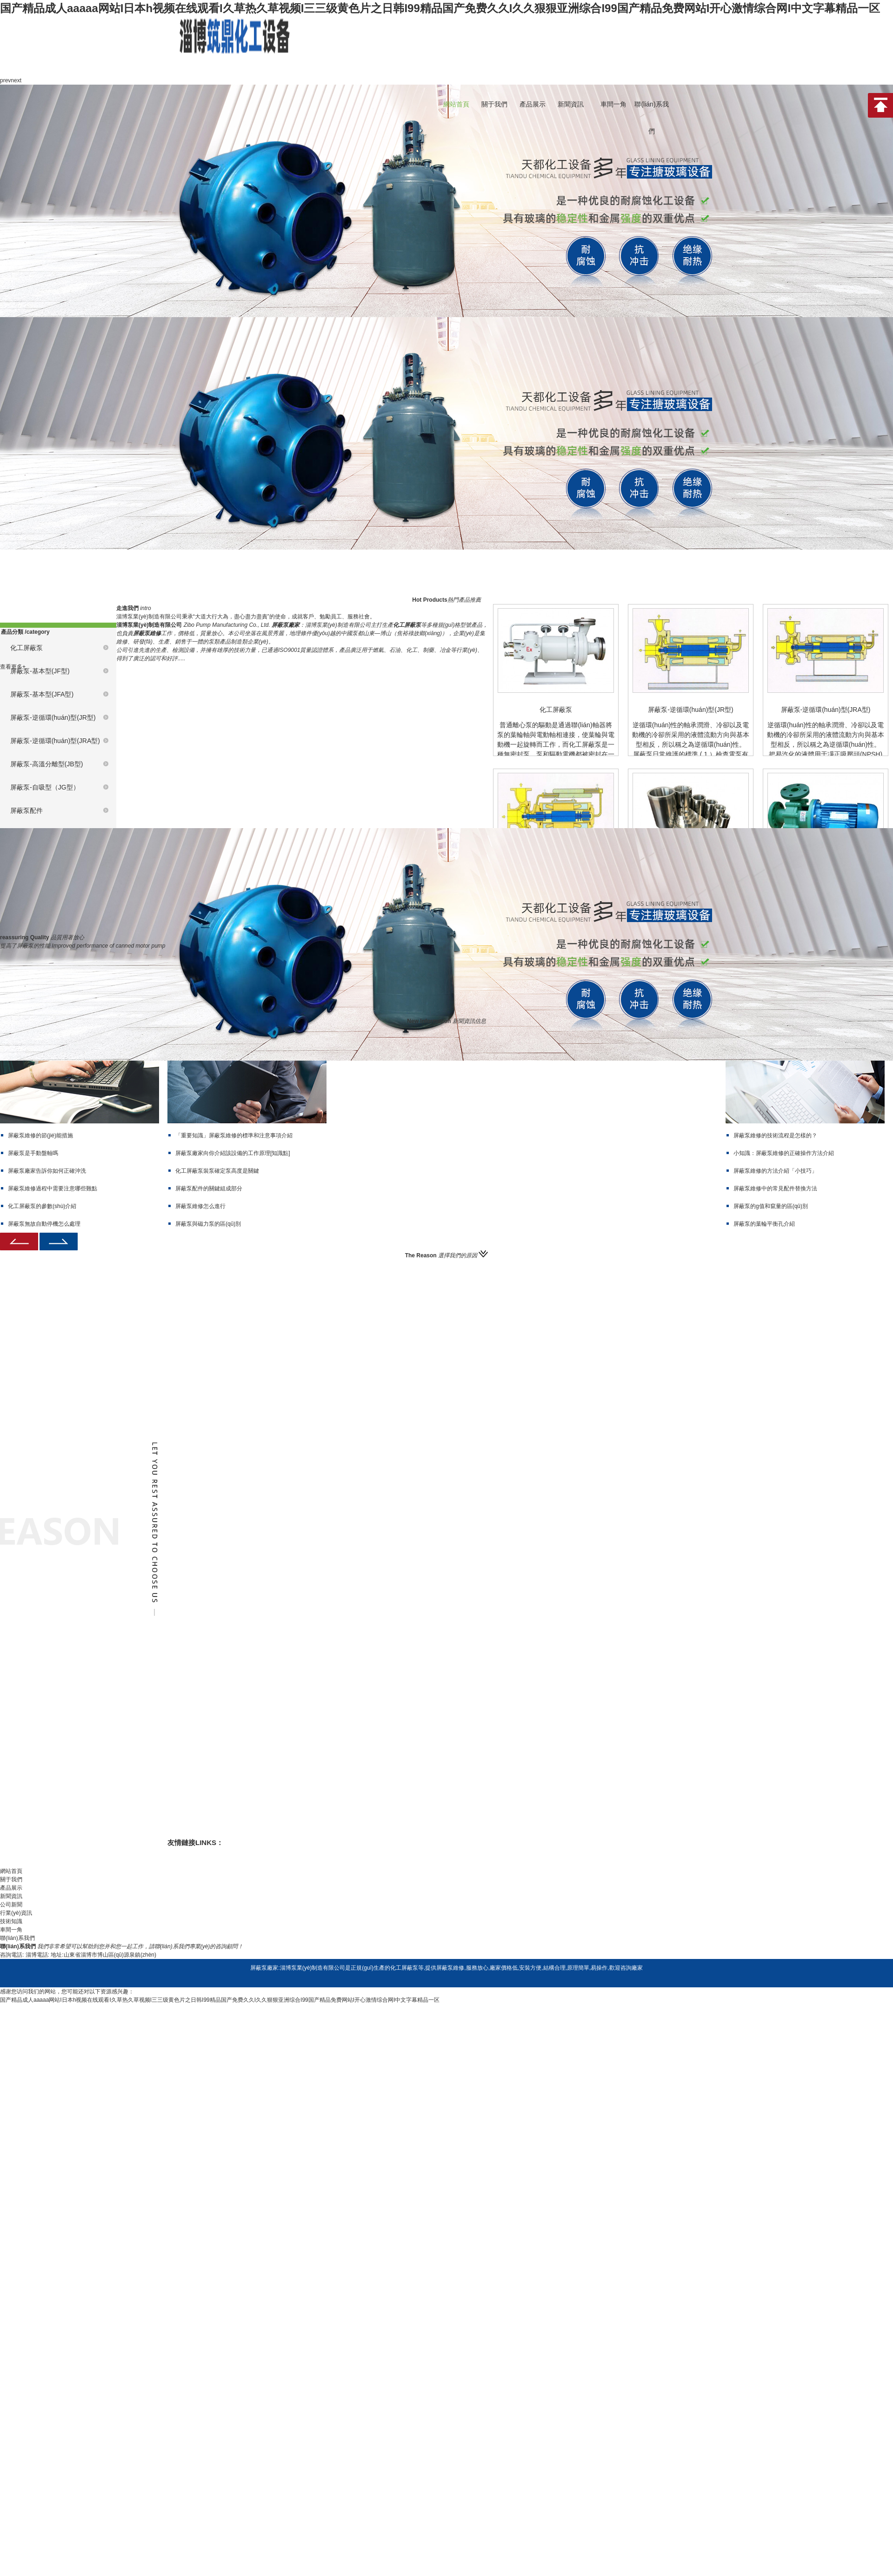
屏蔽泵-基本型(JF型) (40, 671)
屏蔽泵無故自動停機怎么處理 (44, 1224)
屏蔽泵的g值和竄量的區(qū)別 (770, 1206)
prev (5, 80)
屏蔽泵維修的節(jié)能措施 (40, 1135)
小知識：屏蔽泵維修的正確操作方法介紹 (783, 1153)
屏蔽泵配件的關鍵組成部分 (208, 1188)
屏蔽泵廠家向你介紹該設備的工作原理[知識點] (232, 1153)
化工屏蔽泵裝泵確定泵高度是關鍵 (217, 1171)
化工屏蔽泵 (26, 647)
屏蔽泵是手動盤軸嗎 (33, 1153)
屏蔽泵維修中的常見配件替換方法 (775, 1188)
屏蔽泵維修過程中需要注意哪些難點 (52, 1188)
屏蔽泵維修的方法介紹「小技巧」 (775, 1171)
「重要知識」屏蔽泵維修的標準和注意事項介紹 (234, 1135)
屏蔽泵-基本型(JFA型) (41, 694)
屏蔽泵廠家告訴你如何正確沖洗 (47, 1171)
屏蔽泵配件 (26, 810)
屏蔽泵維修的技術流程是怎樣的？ (775, 1135)
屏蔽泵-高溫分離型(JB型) (46, 764)
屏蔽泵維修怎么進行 (200, 1206)
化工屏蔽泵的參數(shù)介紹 (42, 1206)
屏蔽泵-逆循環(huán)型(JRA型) (55, 740)
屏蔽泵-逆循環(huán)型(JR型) (53, 717)
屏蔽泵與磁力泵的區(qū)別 (208, 1224)
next (16, 80)
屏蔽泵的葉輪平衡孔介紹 (764, 1224)
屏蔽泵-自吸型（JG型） (45, 787)
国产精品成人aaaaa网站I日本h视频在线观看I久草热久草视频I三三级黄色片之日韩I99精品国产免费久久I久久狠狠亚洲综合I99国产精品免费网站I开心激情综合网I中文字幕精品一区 (440, 8)
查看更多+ (13, 667)
